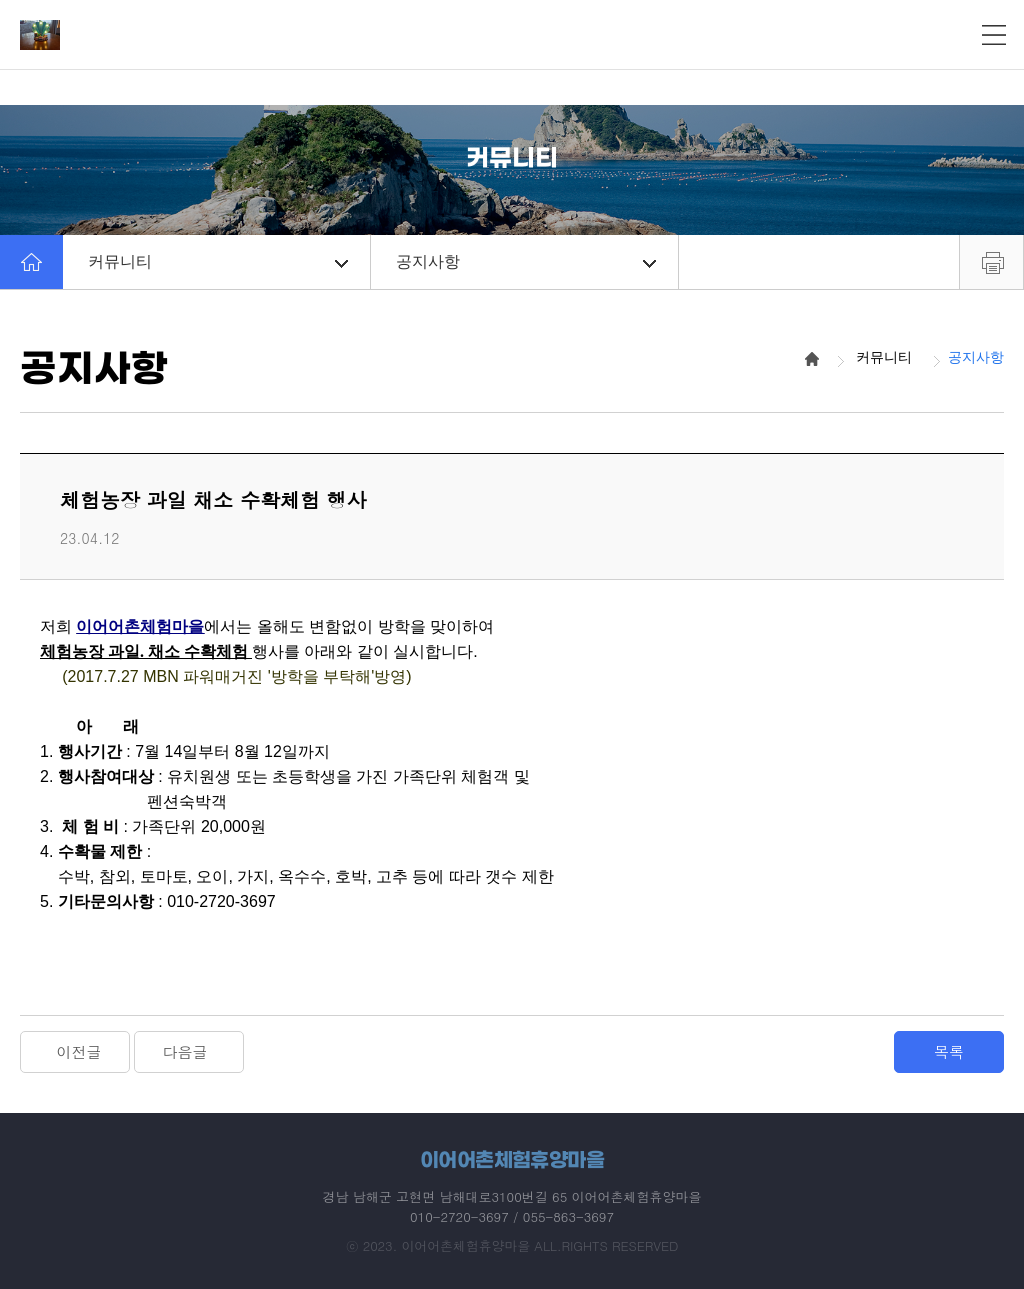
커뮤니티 (218, 261)
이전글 (79, 1051)
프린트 (991, 262)
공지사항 (526, 261)
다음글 (185, 1051)
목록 (949, 1051)
